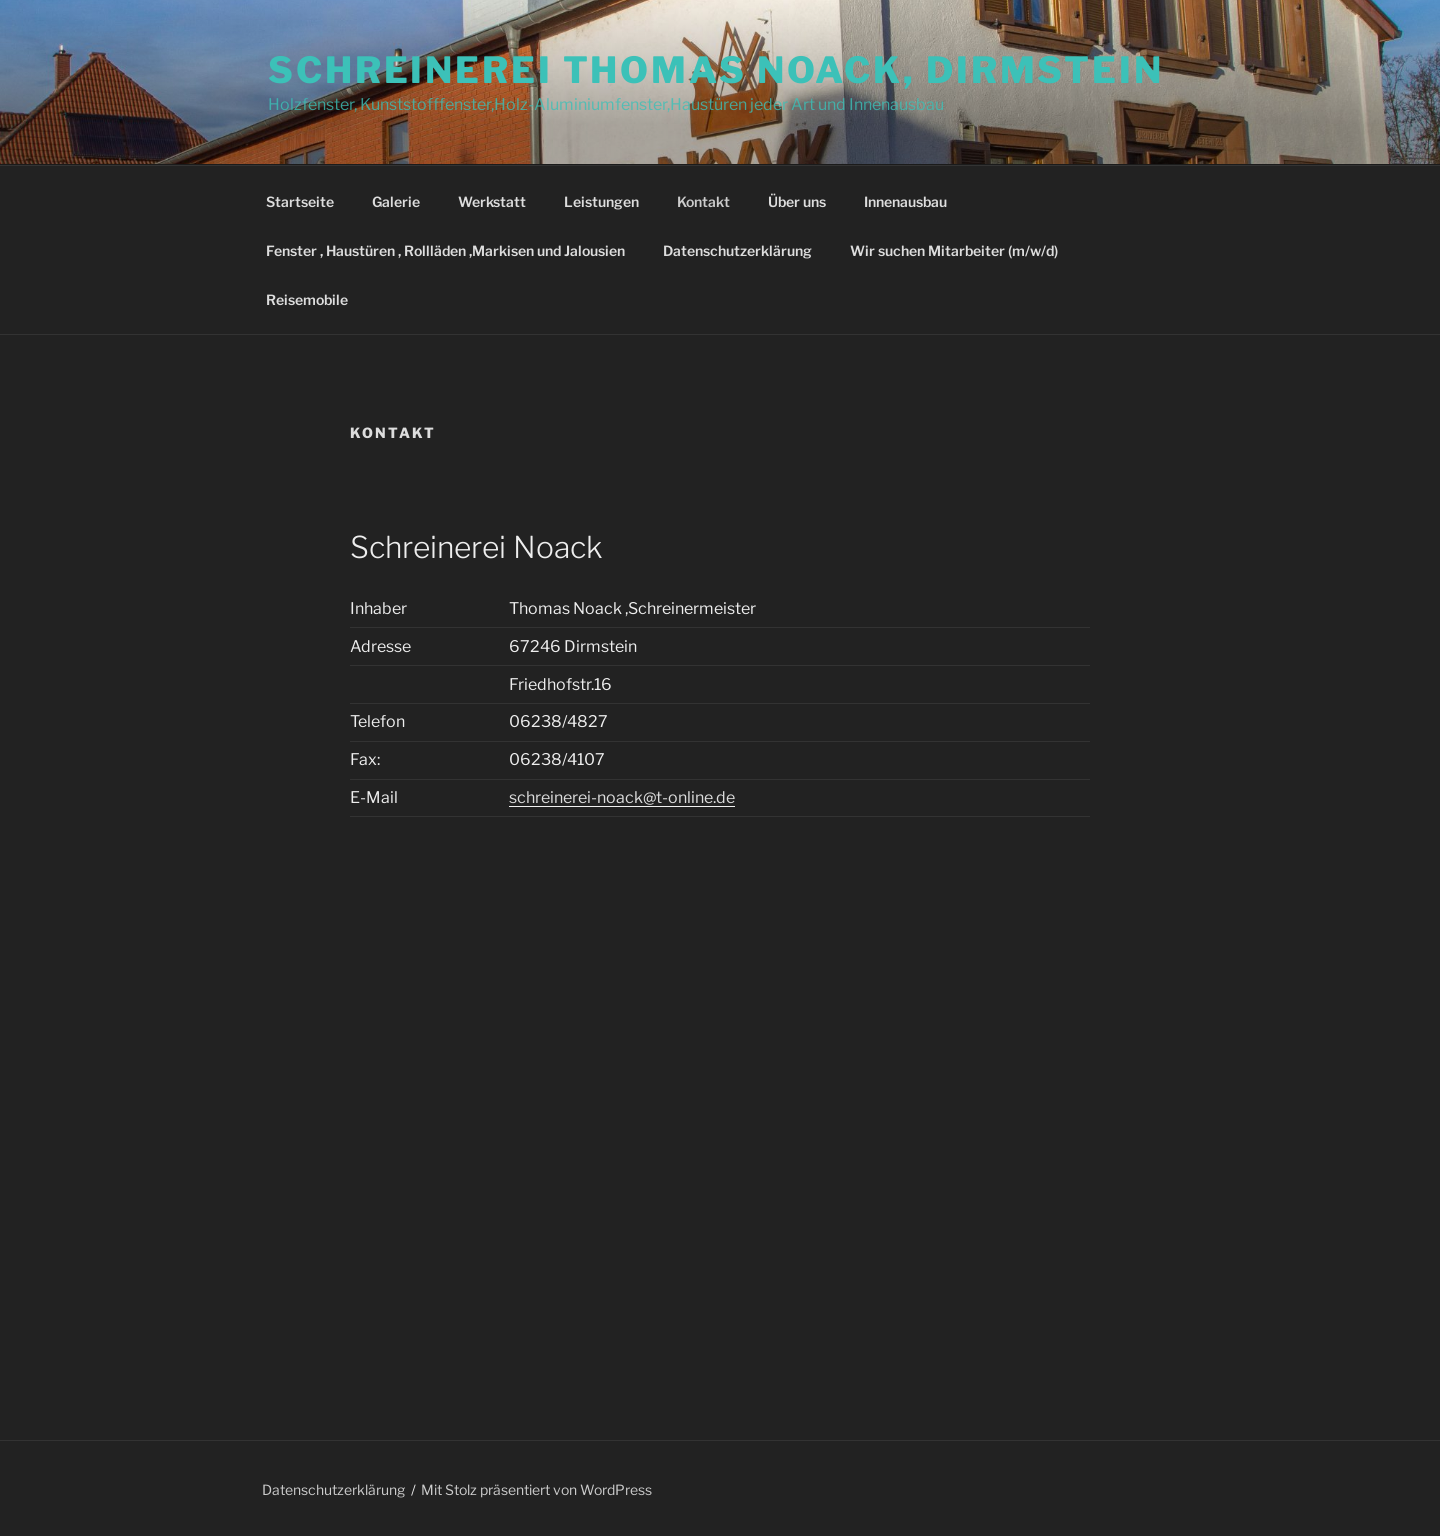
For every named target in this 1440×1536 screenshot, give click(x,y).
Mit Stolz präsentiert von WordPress (536, 1489)
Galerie (396, 201)
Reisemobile (307, 299)
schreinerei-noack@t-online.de (622, 797)
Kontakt (703, 201)
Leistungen (601, 201)
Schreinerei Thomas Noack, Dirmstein (716, 70)
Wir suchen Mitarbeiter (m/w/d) (954, 250)
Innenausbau (905, 201)
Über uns (797, 201)
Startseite (300, 201)
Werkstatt (492, 201)
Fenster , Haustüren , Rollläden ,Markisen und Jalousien (445, 250)
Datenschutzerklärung (737, 250)
